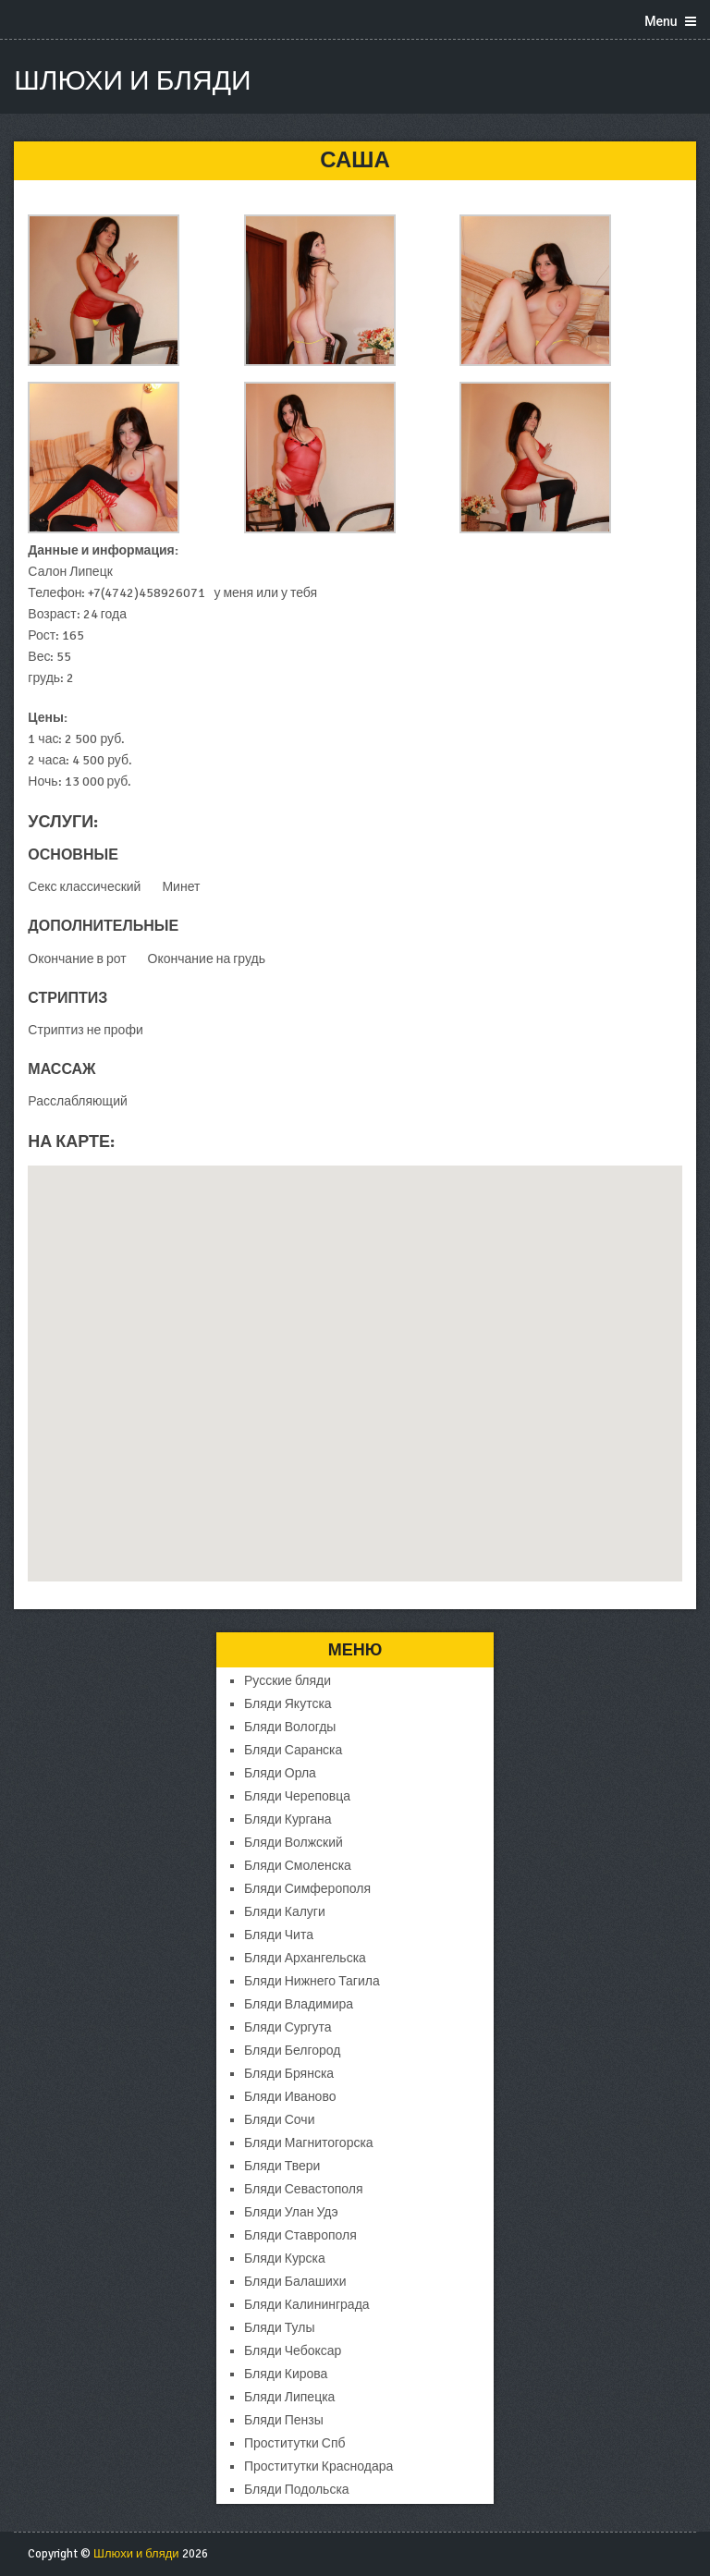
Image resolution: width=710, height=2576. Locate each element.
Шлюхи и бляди (132, 81)
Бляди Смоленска (297, 1866)
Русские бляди (287, 1681)
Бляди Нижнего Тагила (312, 1981)
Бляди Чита (278, 1935)
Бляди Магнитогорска (308, 2143)
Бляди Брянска (289, 2074)
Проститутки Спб (295, 2443)
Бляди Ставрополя (300, 2235)
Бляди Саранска (293, 1750)
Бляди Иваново (290, 2097)
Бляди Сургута (288, 2027)
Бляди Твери (282, 2166)
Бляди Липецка (289, 2397)
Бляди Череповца (297, 1796)
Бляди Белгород (292, 2050)
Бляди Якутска (288, 1704)
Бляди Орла (280, 1773)
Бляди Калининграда (307, 2305)
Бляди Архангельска (305, 1958)
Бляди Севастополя (303, 2189)
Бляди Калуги (284, 1912)
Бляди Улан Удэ (291, 2212)
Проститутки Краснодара (318, 2466)
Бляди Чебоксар (292, 2351)
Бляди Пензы (284, 2420)
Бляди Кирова (285, 2374)
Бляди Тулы (279, 2328)
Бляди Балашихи (295, 2281)
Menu (660, 21)
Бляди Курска (284, 2258)
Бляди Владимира (298, 2004)
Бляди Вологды (290, 1727)
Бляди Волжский (293, 1842)
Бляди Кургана (288, 1819)
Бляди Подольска (296, 2489)
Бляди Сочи (279, 2120)
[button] (355, 1356)
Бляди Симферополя (307, 1889)
